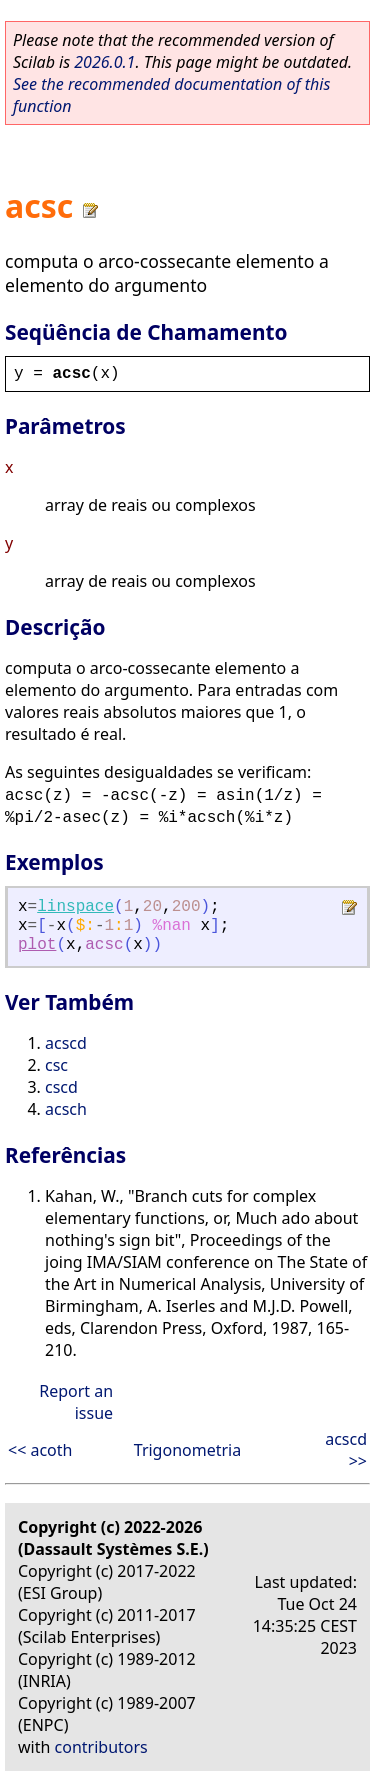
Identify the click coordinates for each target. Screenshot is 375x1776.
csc (56, 1065)
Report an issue (76, 1402)
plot (37, 945)
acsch (66, 1109)
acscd (66, 1043)
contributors (101, 1747)
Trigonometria (187, 1450)
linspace (75, 907)
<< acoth (40, 1450)
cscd (61, 1087)
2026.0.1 (104, 62)
